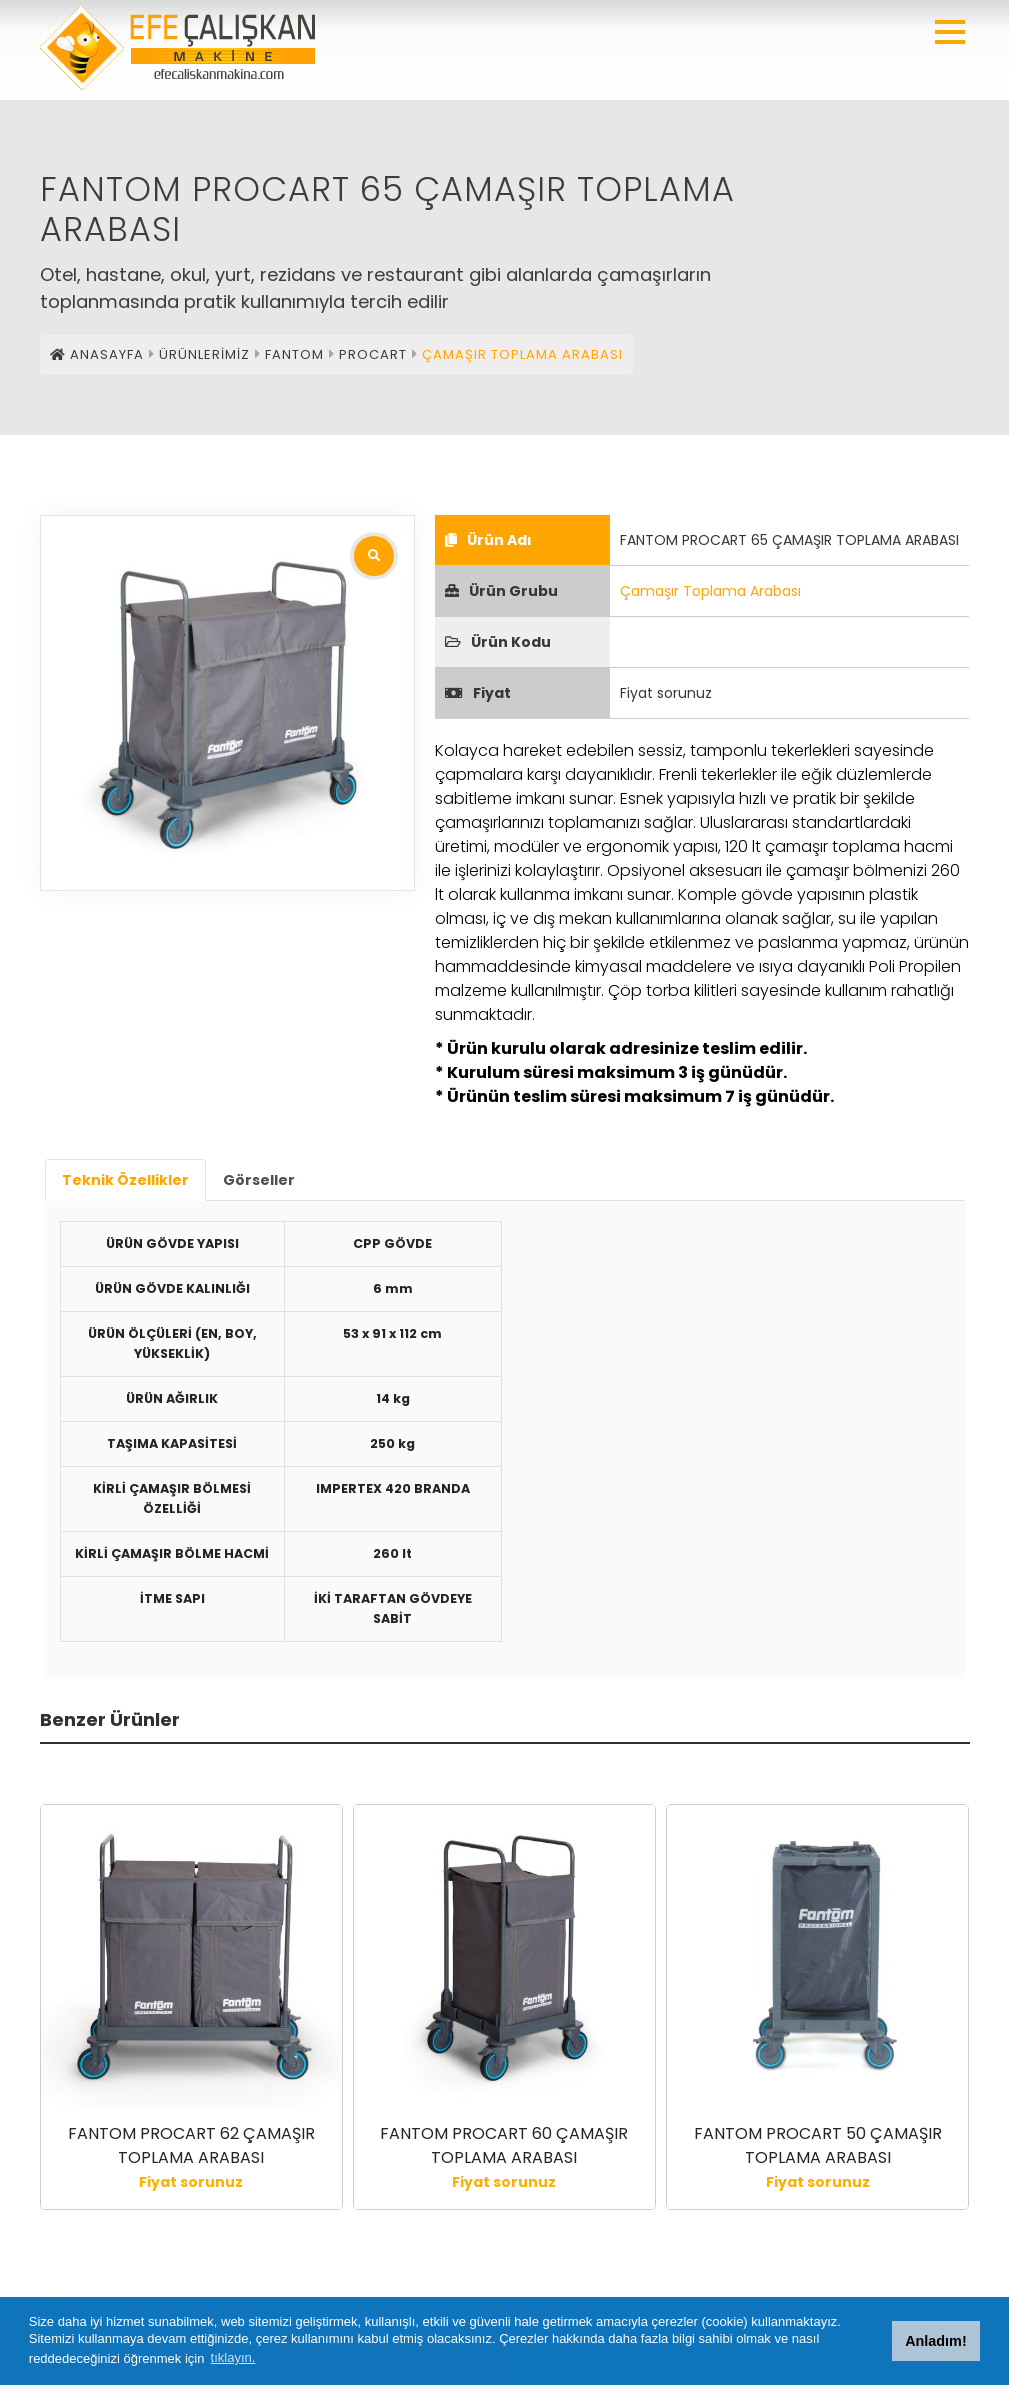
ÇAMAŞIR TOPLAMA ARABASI (522, 354)
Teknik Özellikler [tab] (125, 1180)
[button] (950, 32)
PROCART (373, 354)
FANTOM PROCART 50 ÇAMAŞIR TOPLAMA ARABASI (818, 2145)
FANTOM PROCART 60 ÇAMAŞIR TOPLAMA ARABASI (504, 2145)
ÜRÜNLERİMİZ (204, 354)
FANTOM (294, 354)
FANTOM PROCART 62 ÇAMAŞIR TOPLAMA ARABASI (191, 2145)
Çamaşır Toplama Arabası (710, 591)
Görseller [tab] (259, 1180)
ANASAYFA (97, 354)
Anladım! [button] (936, 2341)
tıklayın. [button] (233, 2357)
